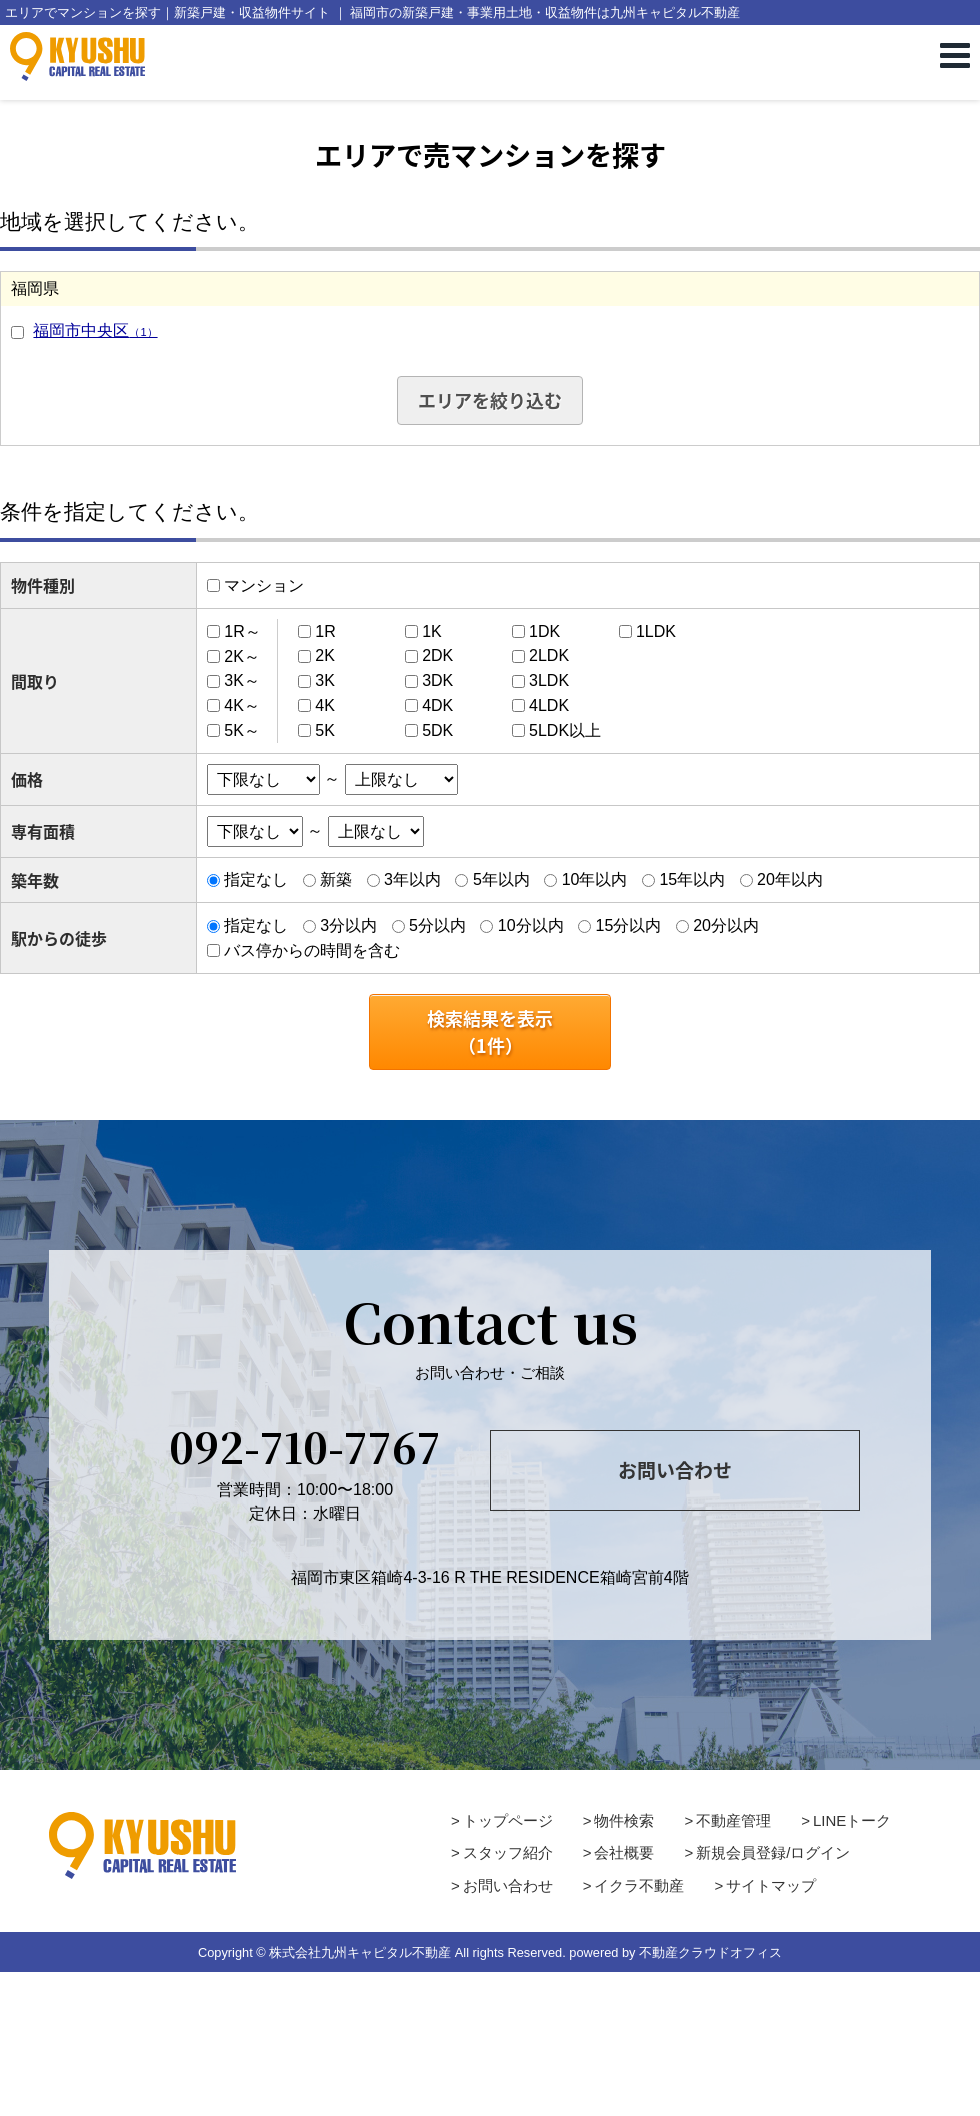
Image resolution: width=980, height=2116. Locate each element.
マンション (264, 585)
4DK (437, 705)
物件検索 (624, 1820)
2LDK (549, 655)
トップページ (508, 1820)
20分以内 (726, 925)
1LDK (656, 631)
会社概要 (624, 1852)
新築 (336, 879)
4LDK (549, 705)
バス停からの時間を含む (312, 950)
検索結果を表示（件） (490, 1032)
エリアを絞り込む (490, 400)
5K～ (242, 730)
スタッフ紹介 (508, 1852)
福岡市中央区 (95, 330)
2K (325, 655)
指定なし (256, 879)
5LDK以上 (565, 730)
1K (432, 631)
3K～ (242, 680)
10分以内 (531, 925)
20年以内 (790, 879)
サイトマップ (771, 1885)
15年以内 (692, 879)
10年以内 (595, 879)
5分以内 (437, 925)
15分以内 (628, 925)
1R (325, 631)
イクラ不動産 (639, 1885)
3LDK (549, 680)
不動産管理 (733, 1820)
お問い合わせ (675, 1470)
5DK (437, 730)
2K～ (242, 655)
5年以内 (501, 879)
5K (325, 730)
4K (325, 705)
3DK (437, 680)
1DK (544, 631)
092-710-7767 (305, 1446)
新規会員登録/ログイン (773, 1852)
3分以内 (348, 925)
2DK (437, 655)
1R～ (242, 631)
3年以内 (412, 879)
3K (325, 680)
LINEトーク (852, 1820)
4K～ (242, 705)
